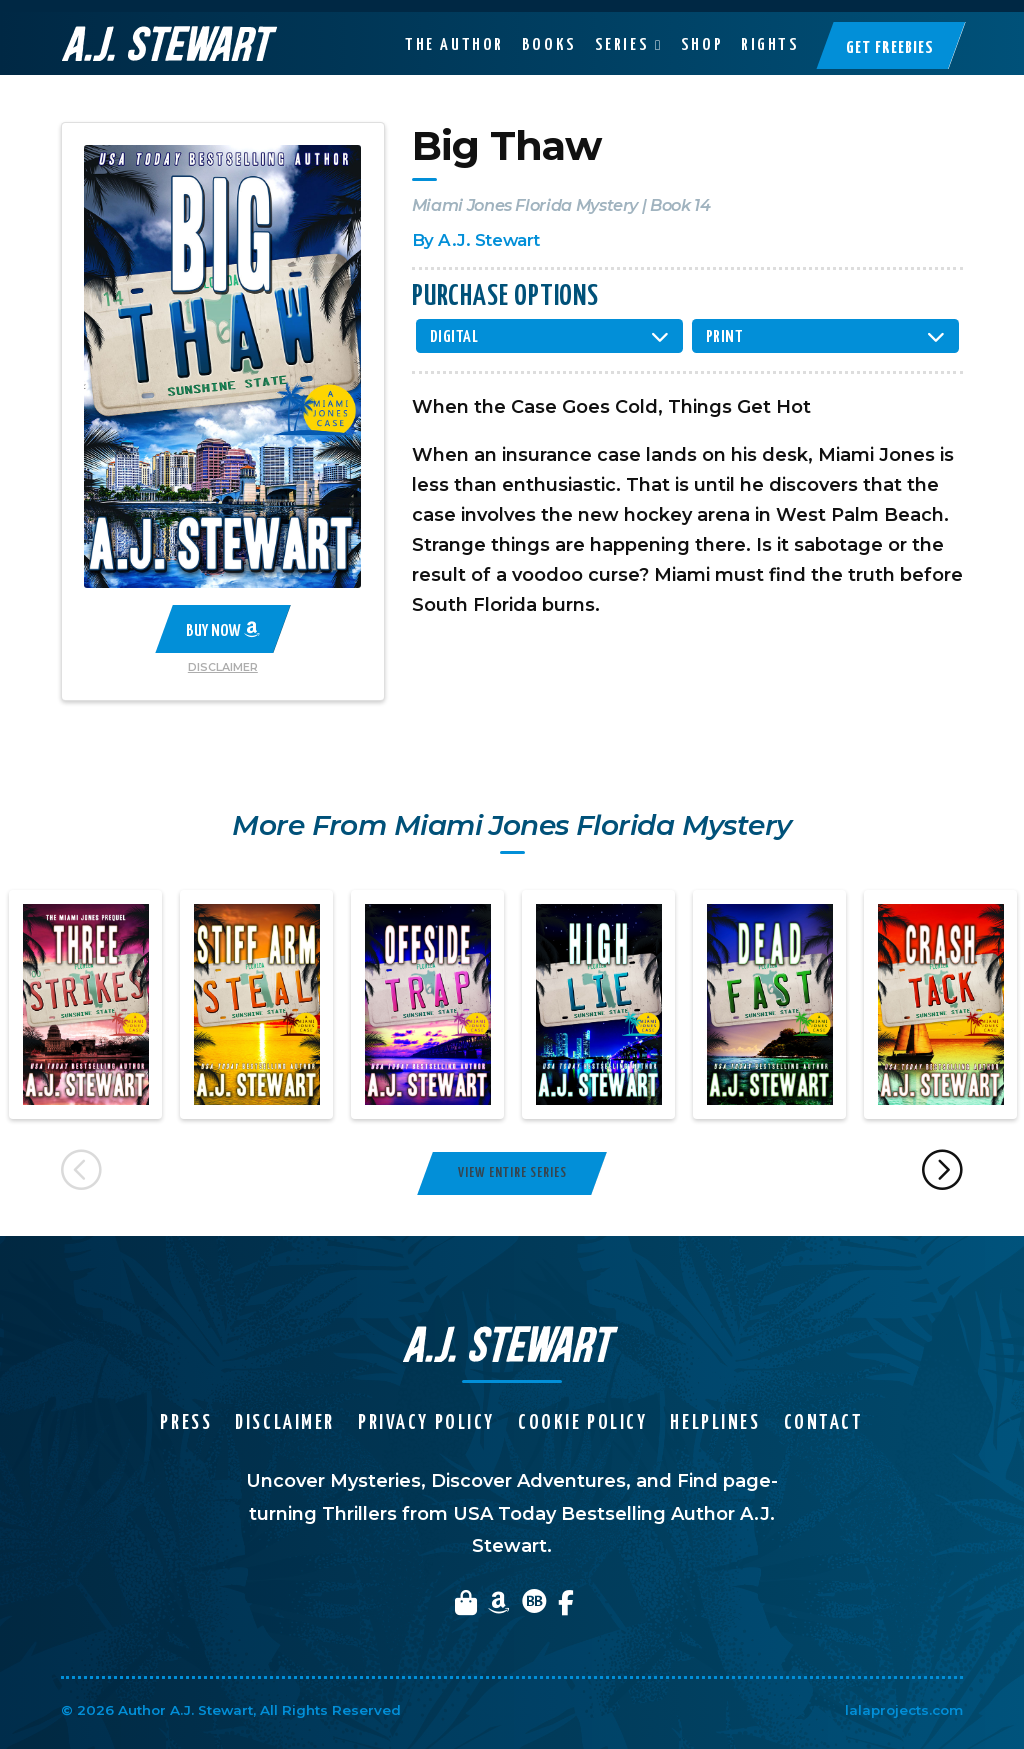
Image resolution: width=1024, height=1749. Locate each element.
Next (943, 1173)
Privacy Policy (426, 1423)
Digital (454, 337)
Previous (81, 1173)
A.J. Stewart (488, 240)
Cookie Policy (582, 1423)
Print (725, 337)
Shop (702, 32)
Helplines (715, 1423)
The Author (454, 32)
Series (622, 32)
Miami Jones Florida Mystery (525, 205)
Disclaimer (223, 667)
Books (549, 32)
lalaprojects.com (904, 1710)
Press (186, 1423)
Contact (824, 1423)
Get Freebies (890, 36)
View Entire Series (512, 1173)
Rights (770, 32)
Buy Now (223, 630)
